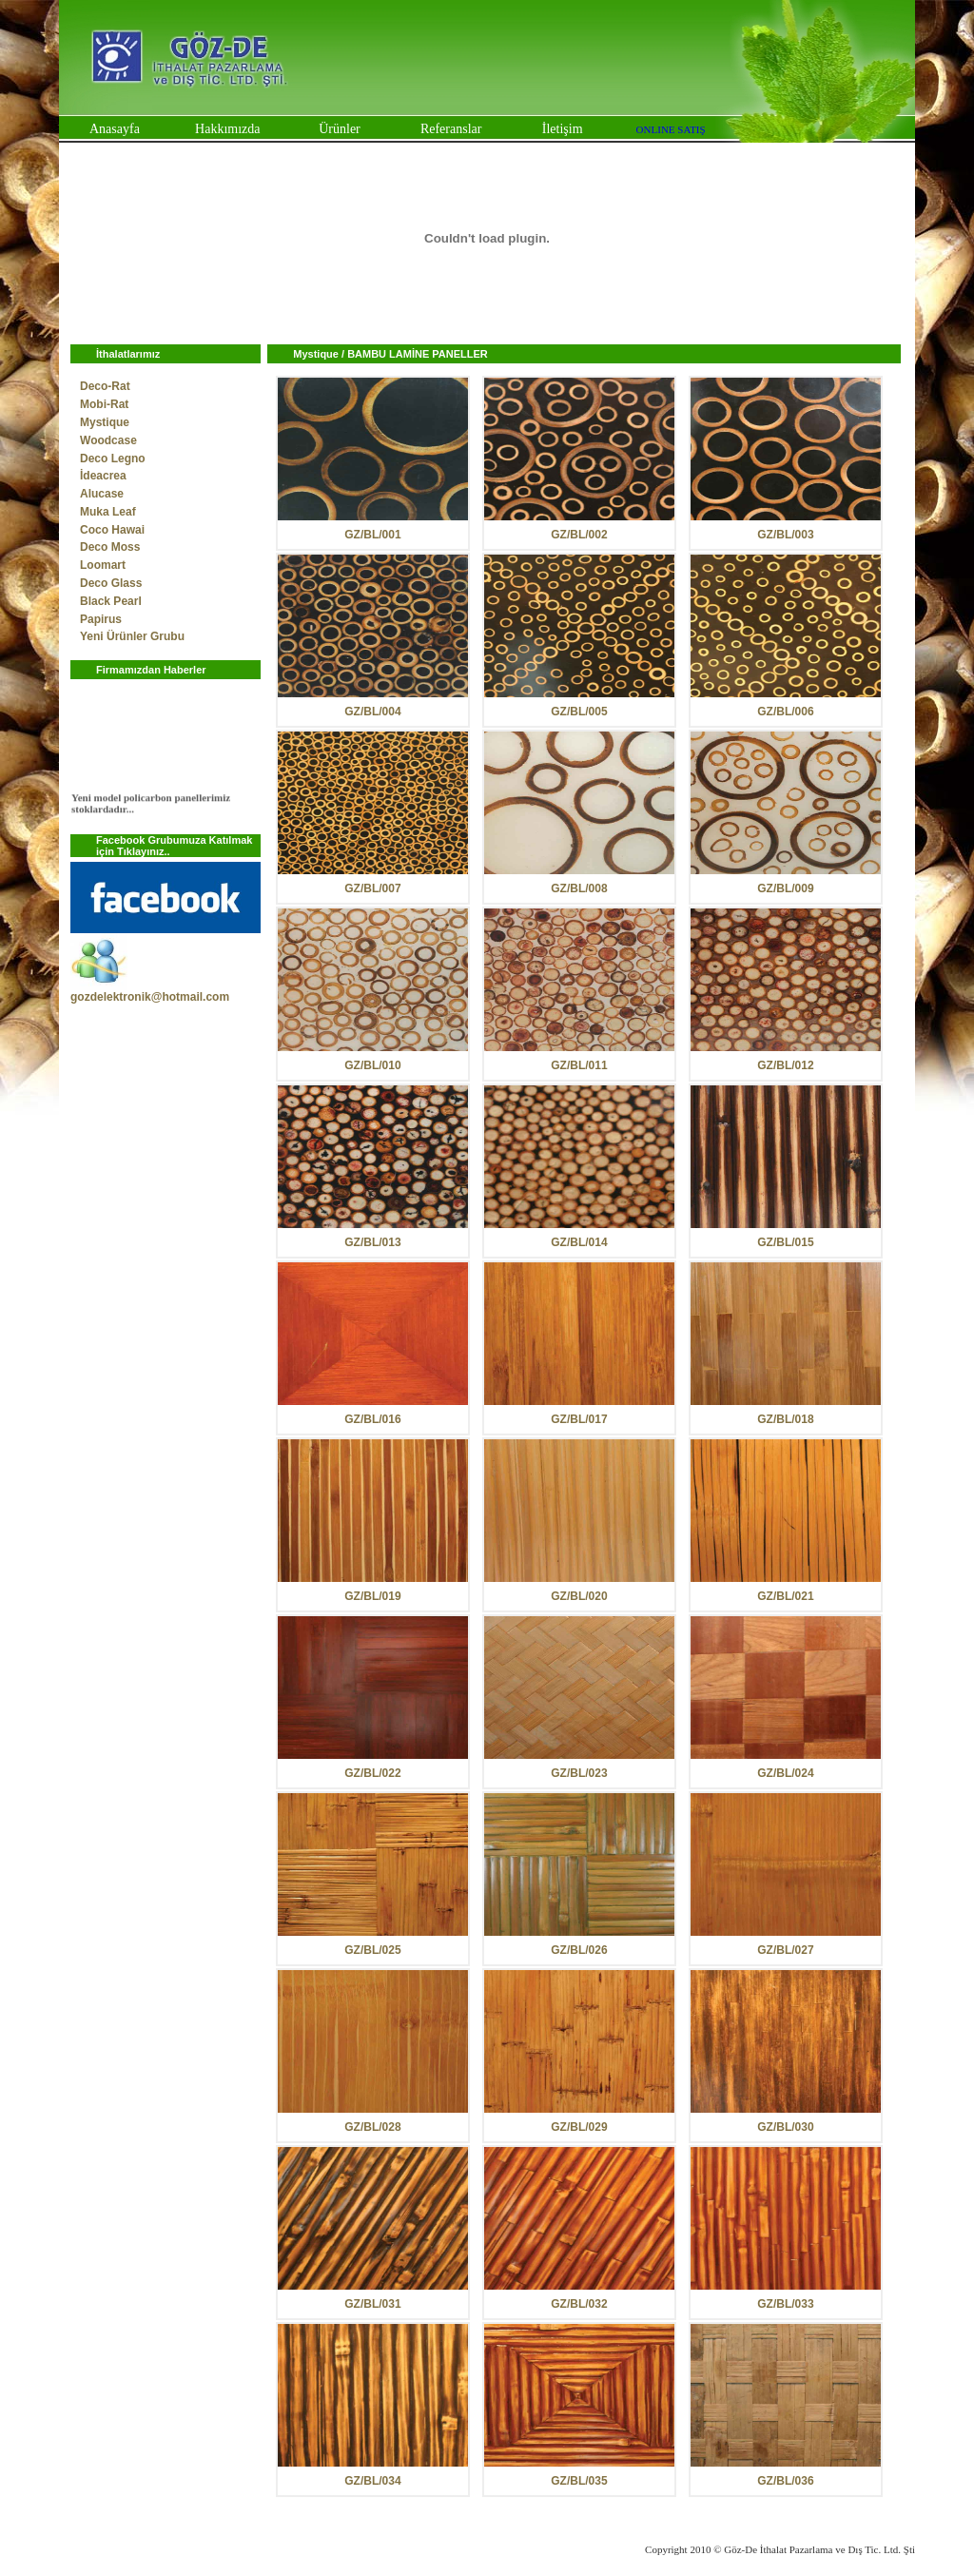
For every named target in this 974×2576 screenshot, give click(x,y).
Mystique (104, 422)
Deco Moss (110, 547)
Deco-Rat (105, 386)
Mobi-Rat (104, 404)
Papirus (101, 619)
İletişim (562, 129)
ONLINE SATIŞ (671, 129)
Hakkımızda (227, 129)
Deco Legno (113, 458)
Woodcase (108, 440)
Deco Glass (111, 583)
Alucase (102, 493)
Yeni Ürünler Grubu (132, 636)
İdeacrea (103, 475)
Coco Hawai (112, 530)
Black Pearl (111, 601)
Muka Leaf (108, 511)
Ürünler (339, 129)
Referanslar (451, 129)
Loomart (103, 565)
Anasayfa (114, 129)
